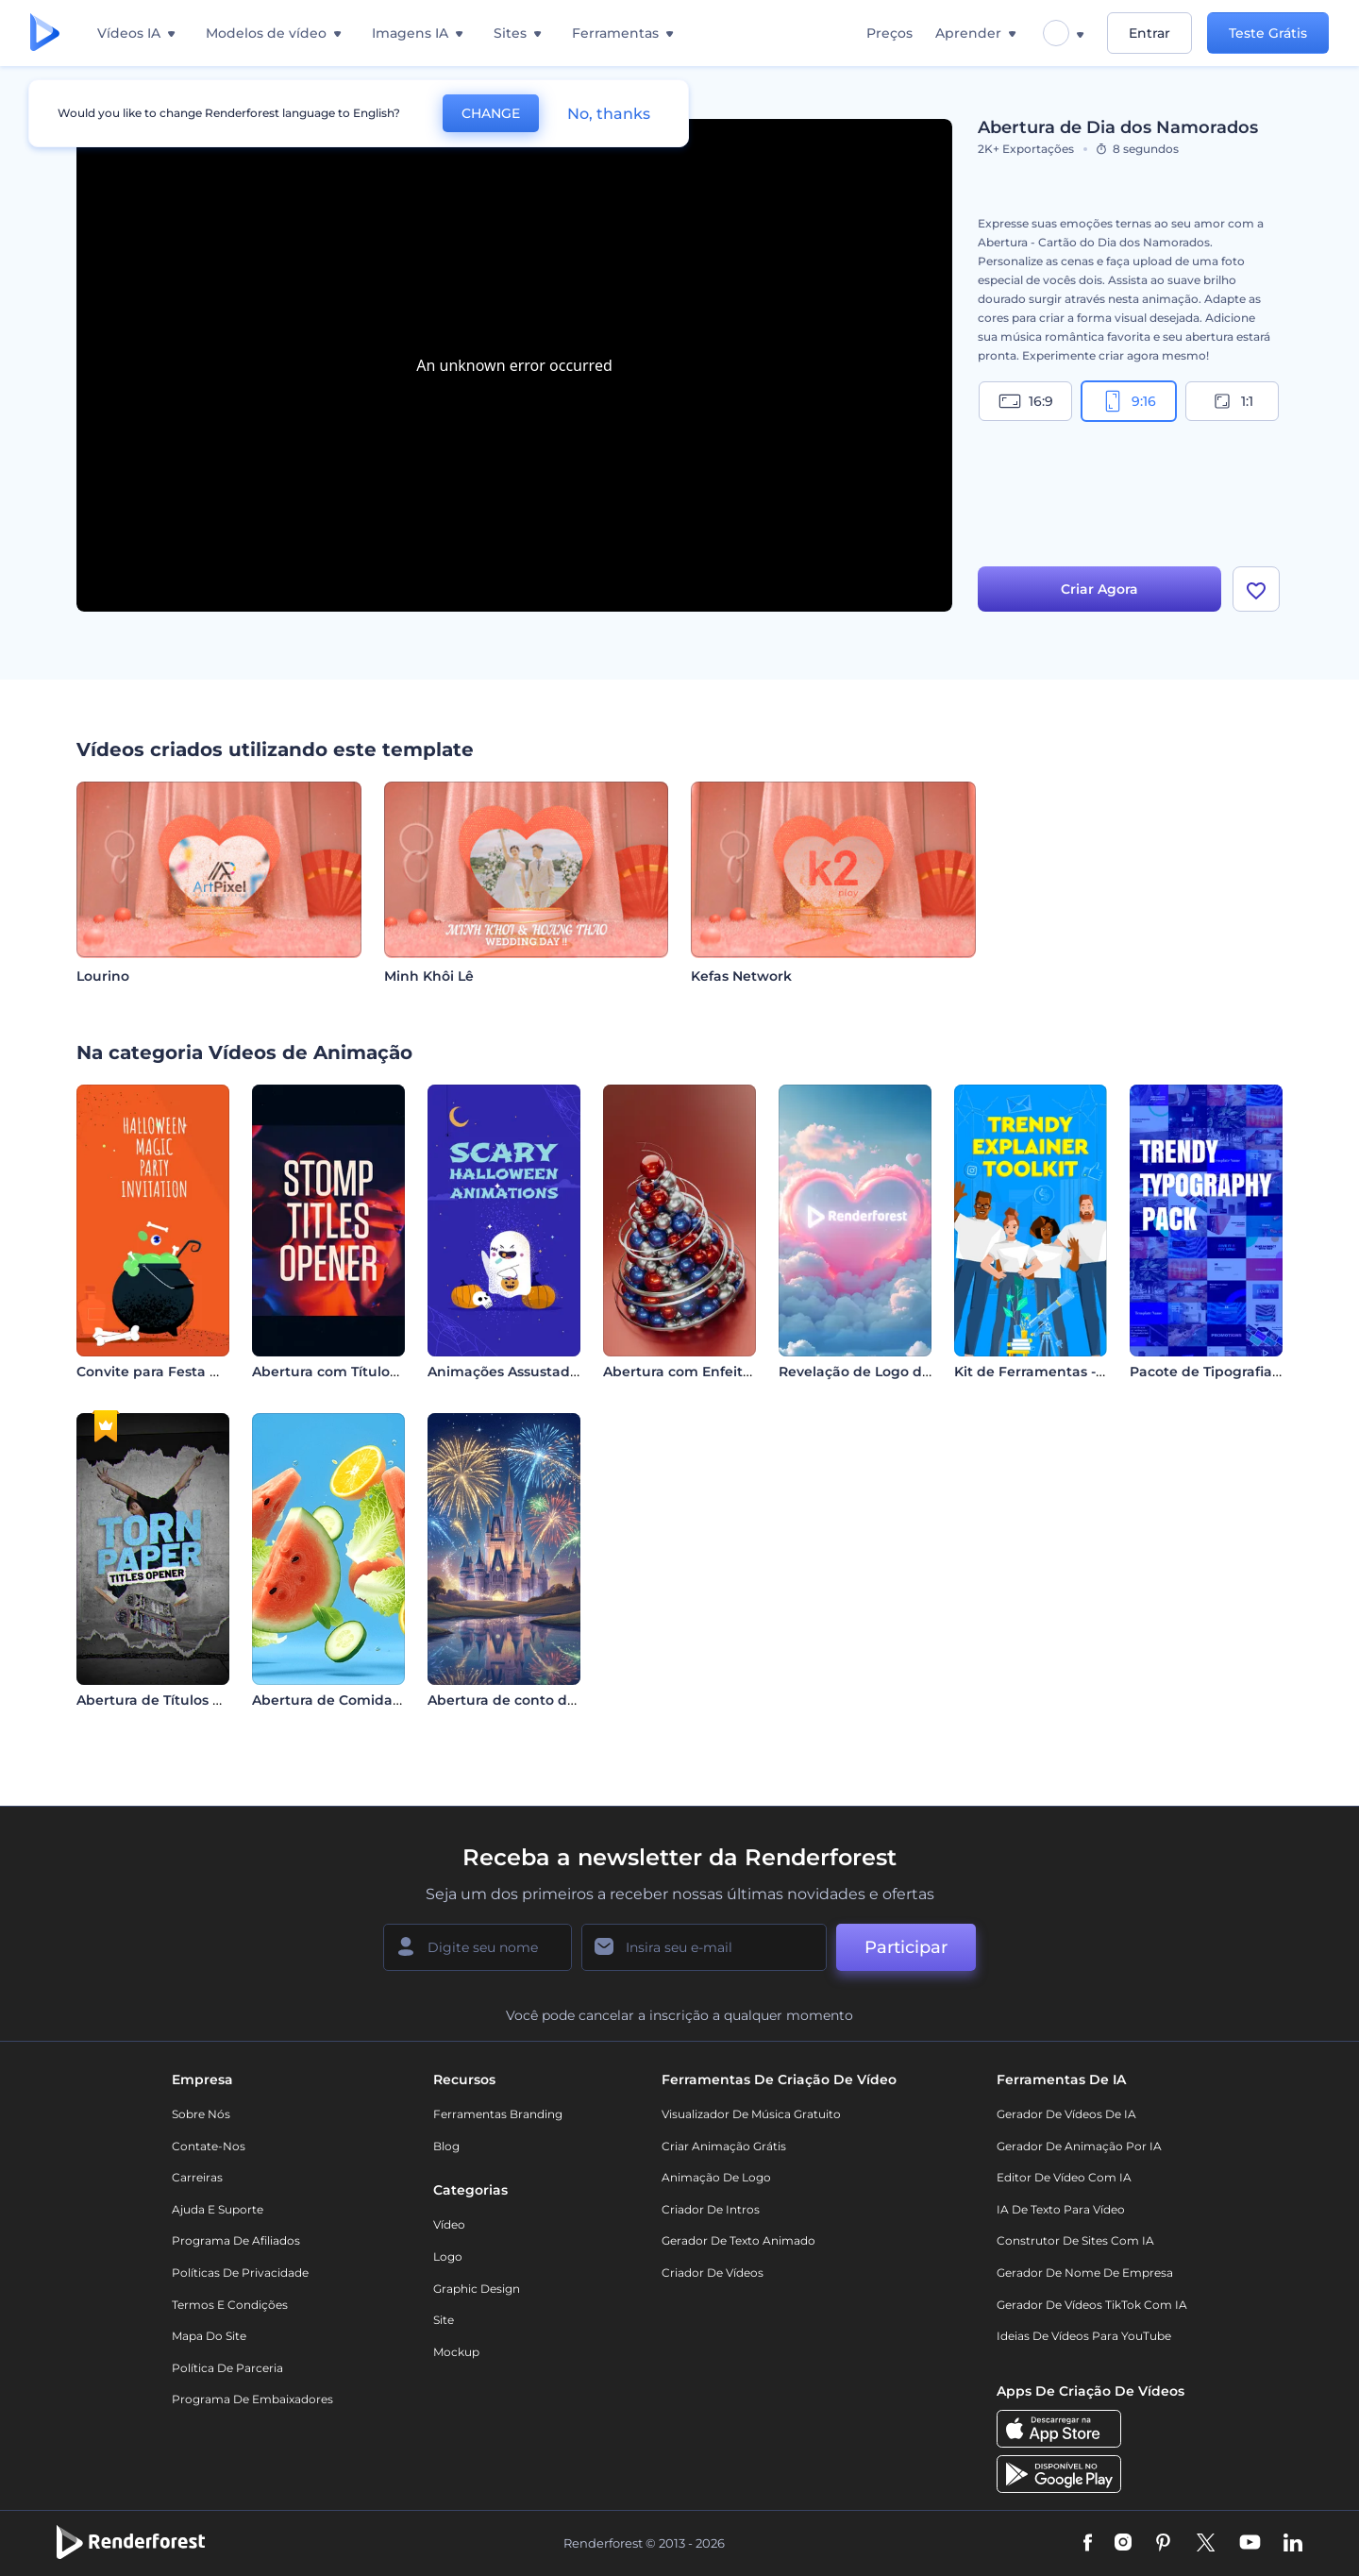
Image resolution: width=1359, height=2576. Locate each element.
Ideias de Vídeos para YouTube (1084, 2336)
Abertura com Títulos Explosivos (361, 1371)
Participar (906, 1947)
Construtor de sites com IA (1075, 2240)
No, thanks (608, 114)
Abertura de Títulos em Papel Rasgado (209, 1700)
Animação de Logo (716, 2177)
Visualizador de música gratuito (751, 2114)
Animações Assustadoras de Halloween (562, 1371)
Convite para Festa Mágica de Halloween (217, 1371)
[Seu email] (704, 1947)
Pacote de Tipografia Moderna (1234, 1371)
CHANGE (490, 113)
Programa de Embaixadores (252, 2399)
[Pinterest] (1163, 2544)
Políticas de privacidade (240, 2272)
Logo (447, 2256)
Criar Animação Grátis (724, 2146)
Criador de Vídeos (712, 2272)
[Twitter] (1205, 2544)
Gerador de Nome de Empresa (1085, 2272)
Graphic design (476, 2288)
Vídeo (449, 2224)
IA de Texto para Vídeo (1061, 2209)
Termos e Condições (230, 2305)
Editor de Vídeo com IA (1064, 2177)
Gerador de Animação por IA (1079, 2146)
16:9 (1025, 401)
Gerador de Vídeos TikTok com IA (1092, 2305)
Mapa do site (209, 2336)
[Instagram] (1123, 2544)
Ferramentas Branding (497, 2114)
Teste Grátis (1268, 33)
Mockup (456, 2352)
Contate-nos (208, 2146)
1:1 (1232, 401)
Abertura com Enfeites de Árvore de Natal (747, 1371)
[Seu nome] (477, 1947)
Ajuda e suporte (217, 2209)
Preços (889, 33)
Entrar (1149, 33)
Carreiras (197, 2177)
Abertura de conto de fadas (522, 1700)
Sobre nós (201, 2114)
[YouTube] (1250, 2544)
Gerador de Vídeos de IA (1066, 2114)
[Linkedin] (1293, 2544)
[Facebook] (1087, 2544)
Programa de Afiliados (236, 2240)
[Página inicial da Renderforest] (44, 33)
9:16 (1128, 401)
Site (443, 2320)
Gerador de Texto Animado (738, 2240)
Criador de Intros (711, 2209)
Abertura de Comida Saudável (356, 1700)
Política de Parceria (227, 2368)
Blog (446, 2146)
